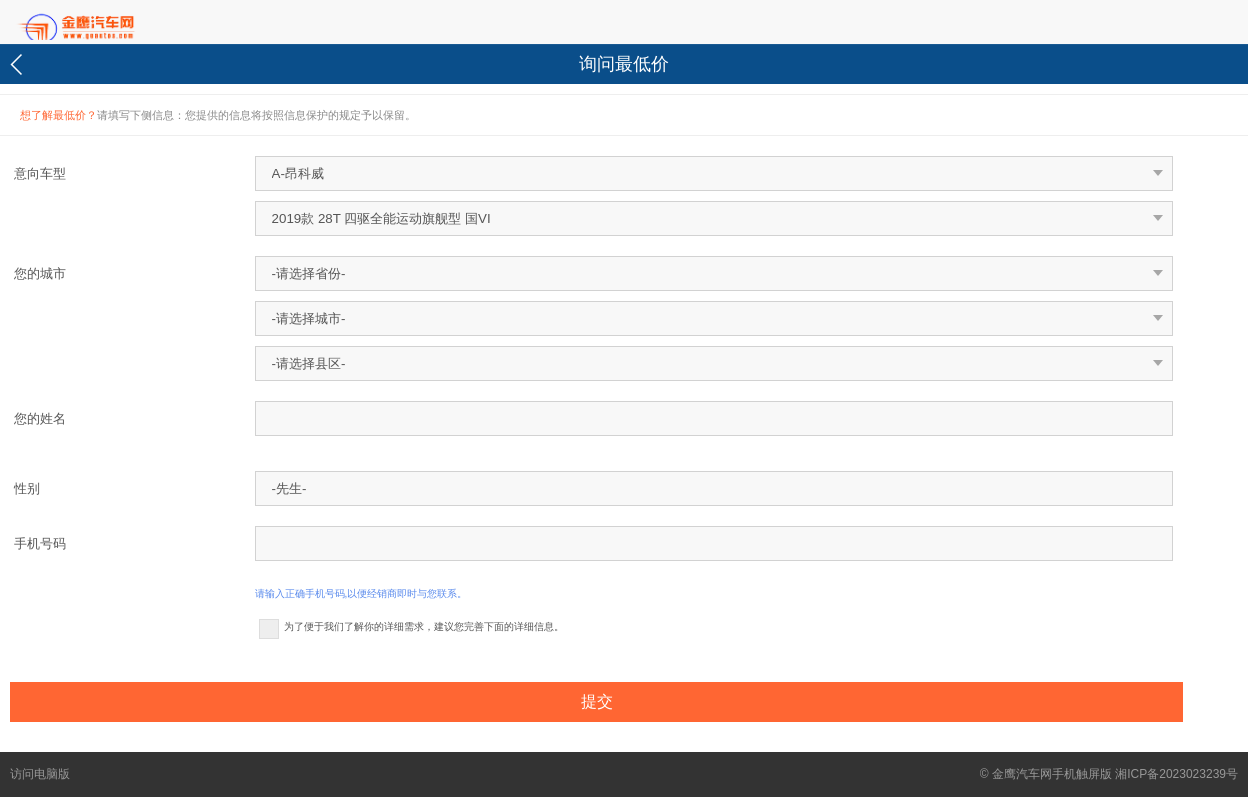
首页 (110, 23)
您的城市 (40, 273)
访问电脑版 (40, 774)
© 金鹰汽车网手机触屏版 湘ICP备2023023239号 (1109, 774)
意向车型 (40, 173)
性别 (27, 488)
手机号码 (40, 543)
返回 (19, 64)
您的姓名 (40, 418)
